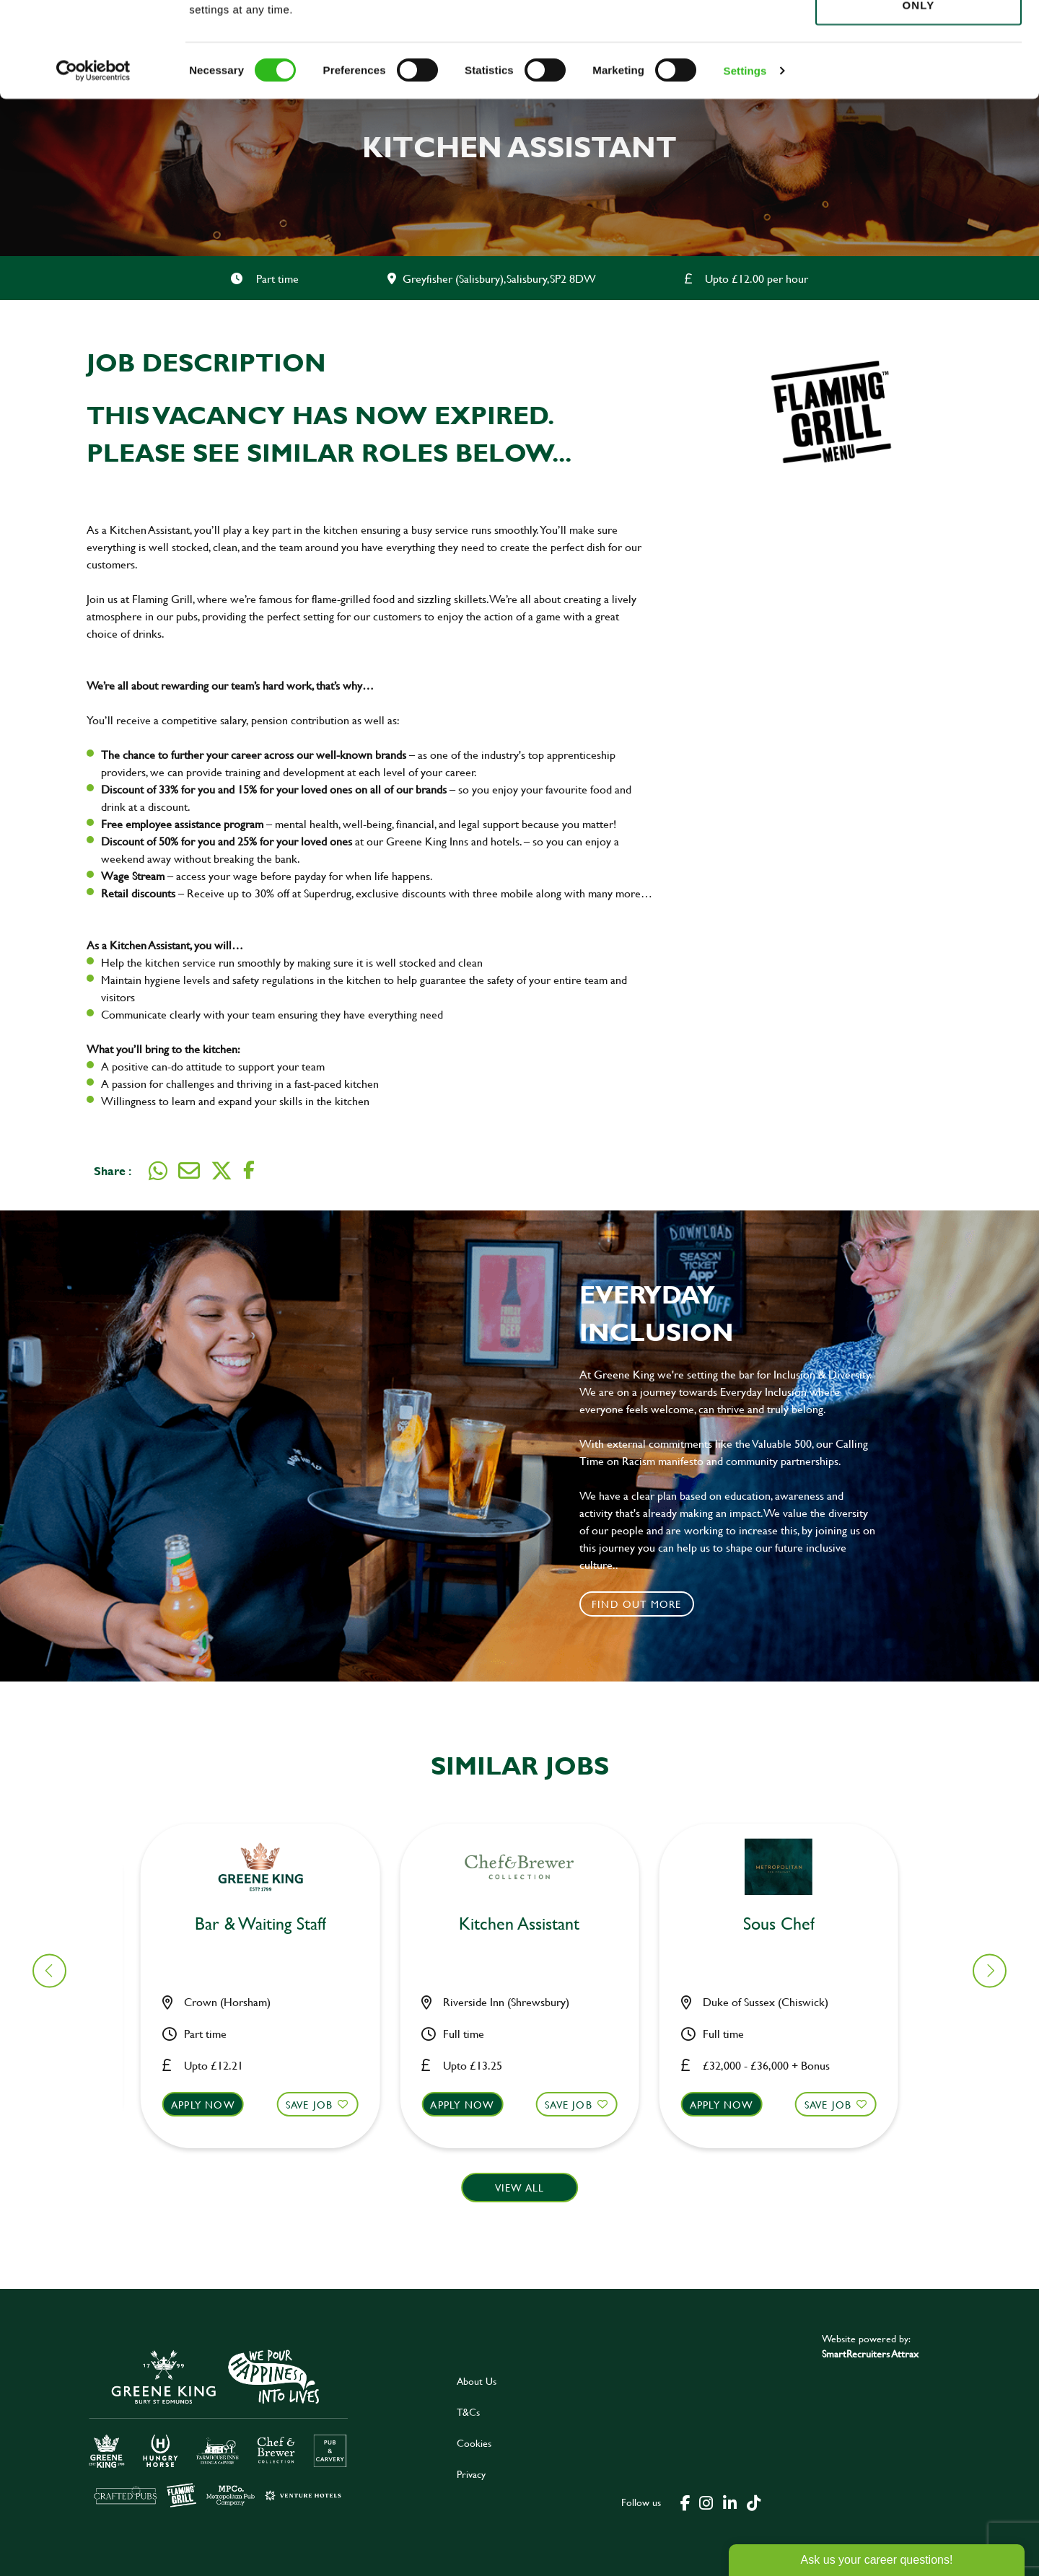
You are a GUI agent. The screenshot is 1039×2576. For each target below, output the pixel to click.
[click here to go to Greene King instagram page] (705, 2501)
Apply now (212, 2104)
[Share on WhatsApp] (158, 1171)
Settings (745, 165)
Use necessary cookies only (918, 91)
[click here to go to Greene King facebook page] (685, 2501)
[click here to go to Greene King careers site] (218, 2427)
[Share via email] (189, 1171)
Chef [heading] (528, 1924)
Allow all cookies (918, 37)
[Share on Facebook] (249, 1170)
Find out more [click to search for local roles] (637, 1604)
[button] (269, 2117)
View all (520, 2187)
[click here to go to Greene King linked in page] (729, 2501)
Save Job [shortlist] (318, 2104)
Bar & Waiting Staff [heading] (787, 1924)
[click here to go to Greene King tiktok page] (753, 2501)
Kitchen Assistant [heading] (269, 1924)
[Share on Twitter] (221, 1171)
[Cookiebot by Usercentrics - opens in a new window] (93, 166)
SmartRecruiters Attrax (870, 2353)
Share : (112, 1170)
